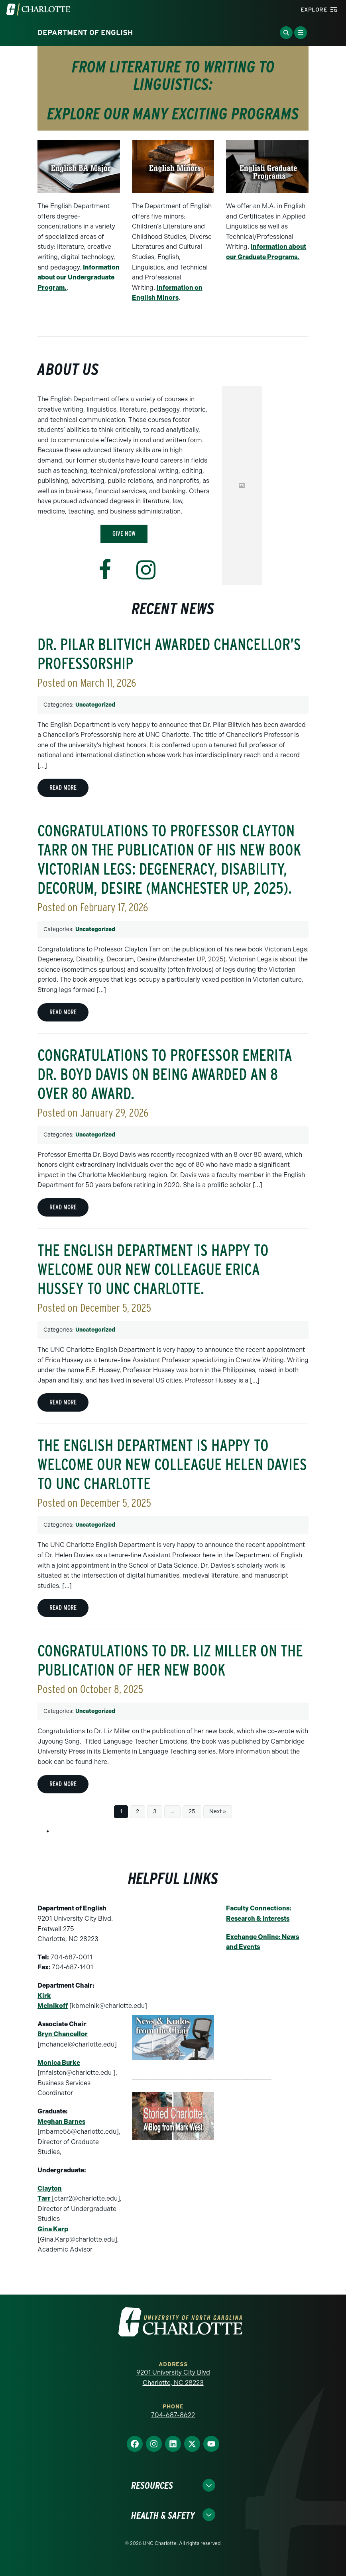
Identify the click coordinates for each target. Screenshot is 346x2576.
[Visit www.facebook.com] (105, 569)
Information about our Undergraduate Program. (78, 277)
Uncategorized (95, 704)
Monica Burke (58, 2062)
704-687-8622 (173, 2415)
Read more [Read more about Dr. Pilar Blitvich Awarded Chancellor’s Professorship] (63, 787)
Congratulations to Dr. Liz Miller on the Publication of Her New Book (170, 1660)
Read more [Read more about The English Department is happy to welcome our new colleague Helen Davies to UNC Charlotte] (63, 1607)
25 (192, 1811)
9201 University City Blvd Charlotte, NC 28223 (173, 2378)
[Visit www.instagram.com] (146, 570)
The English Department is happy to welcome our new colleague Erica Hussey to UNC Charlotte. (153, 1269)
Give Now (124, 533)
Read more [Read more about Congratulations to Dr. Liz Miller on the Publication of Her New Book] (63, 1784)
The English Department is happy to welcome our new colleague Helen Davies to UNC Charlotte (172, 1464)
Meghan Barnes (61, 2121)
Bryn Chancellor (62, 2034)
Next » (217, 1811)
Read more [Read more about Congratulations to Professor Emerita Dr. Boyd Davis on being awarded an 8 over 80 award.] (63, 1207)
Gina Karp (52, 2229)
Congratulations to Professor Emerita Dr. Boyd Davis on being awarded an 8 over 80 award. (164, 1074)
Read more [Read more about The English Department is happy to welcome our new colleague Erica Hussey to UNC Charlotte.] (63, 1402)
